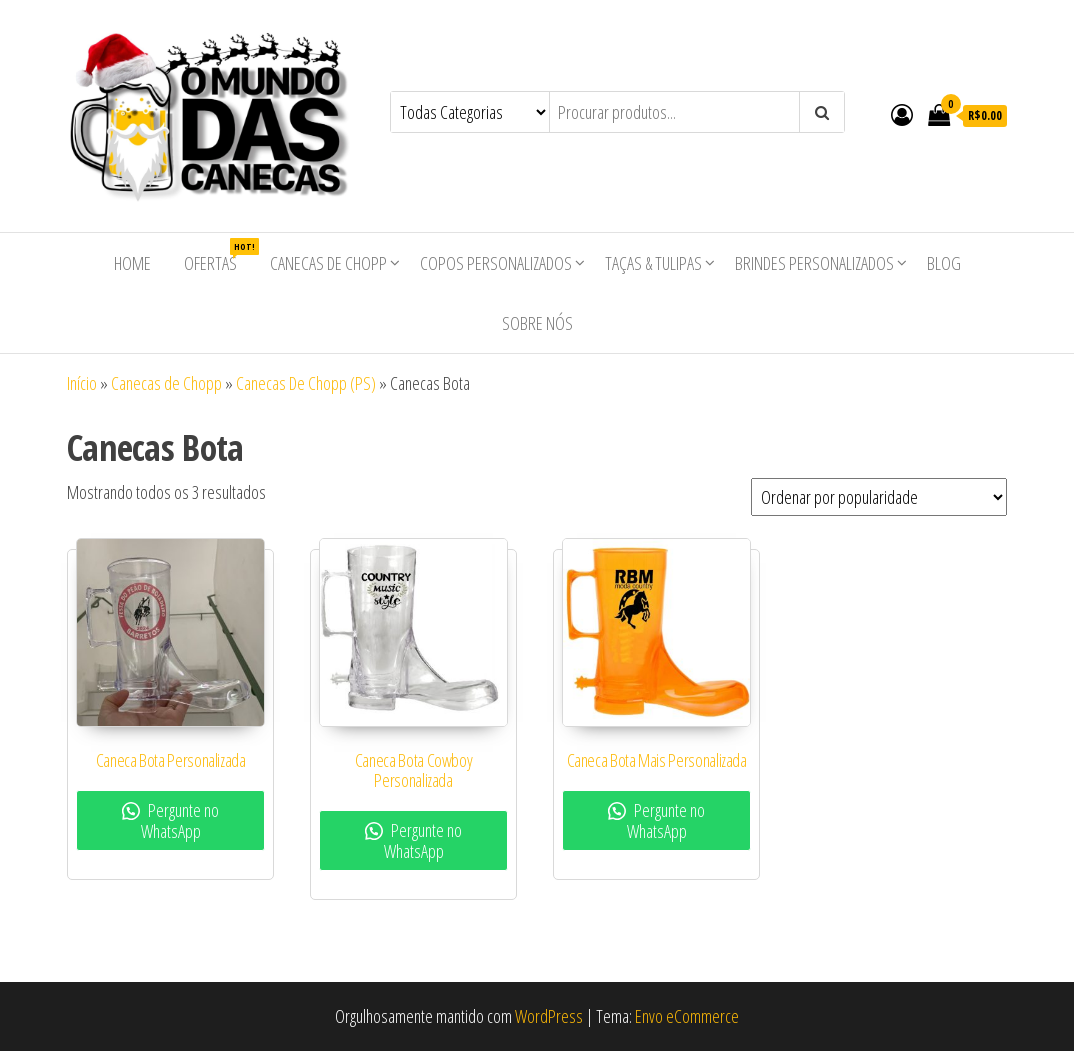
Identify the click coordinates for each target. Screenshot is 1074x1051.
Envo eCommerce (687, 1016)
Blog (944, 263)
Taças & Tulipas (653, 263)
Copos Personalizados (496, 263)
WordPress (549, 1016)
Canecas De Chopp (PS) (306, 383)
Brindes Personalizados (814, 263)
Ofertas (218, 256)
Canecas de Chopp (328, 263)
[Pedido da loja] (879, 497)
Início (82, 383)
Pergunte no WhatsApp (170, 820)
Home (132, 263)
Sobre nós (537, 323)
